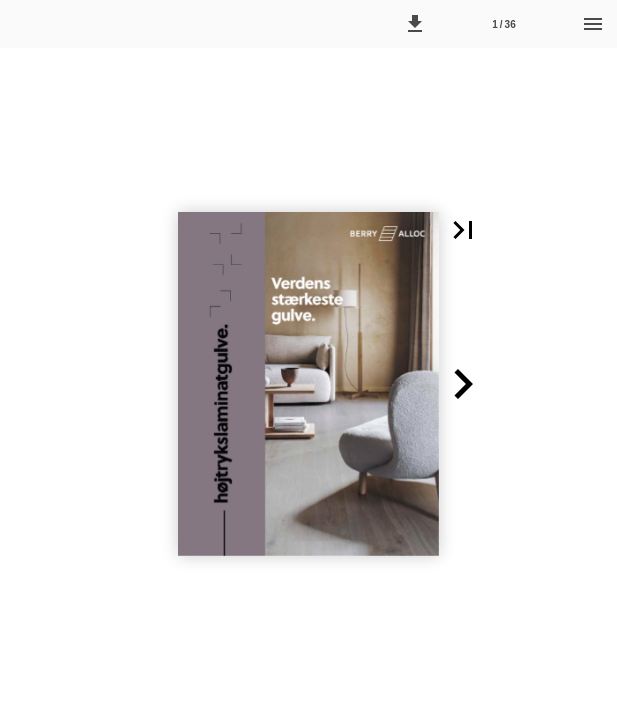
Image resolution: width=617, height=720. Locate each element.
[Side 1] (504, 24)
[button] (415, 24)
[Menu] (593, 24)
